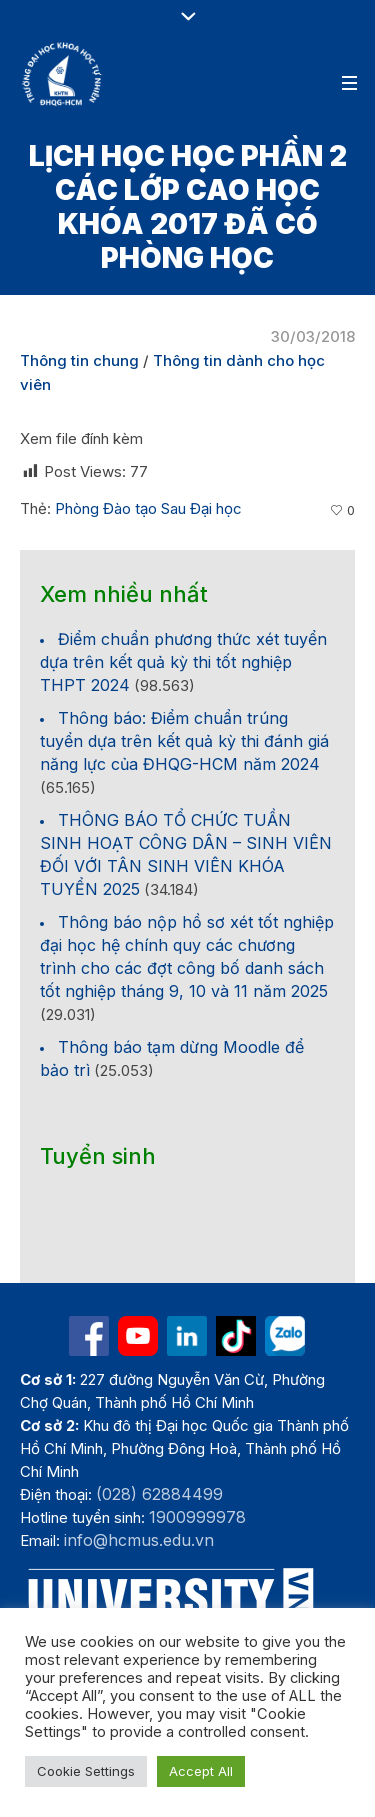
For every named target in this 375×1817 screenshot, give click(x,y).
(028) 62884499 (159, 1494)
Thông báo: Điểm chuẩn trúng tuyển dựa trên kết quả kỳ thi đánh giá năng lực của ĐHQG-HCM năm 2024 (184, 741)
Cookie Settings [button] (86, 1771)
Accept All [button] (201, 1771)
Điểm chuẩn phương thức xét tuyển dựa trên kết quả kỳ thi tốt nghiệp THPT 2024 (183, 662)
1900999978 (197, 1517)
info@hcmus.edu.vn (139, 1540)
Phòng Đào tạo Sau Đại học (148, 508)
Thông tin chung (79, 360)
